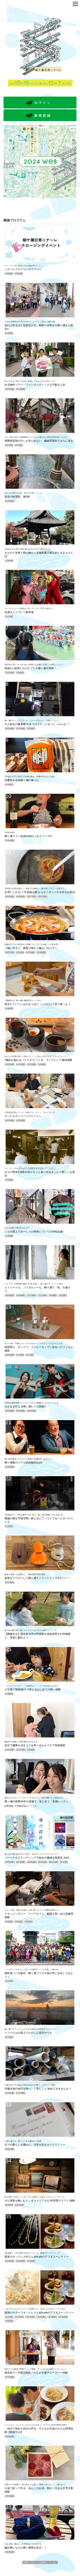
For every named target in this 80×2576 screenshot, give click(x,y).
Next (72, 162)
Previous (8, 162)
